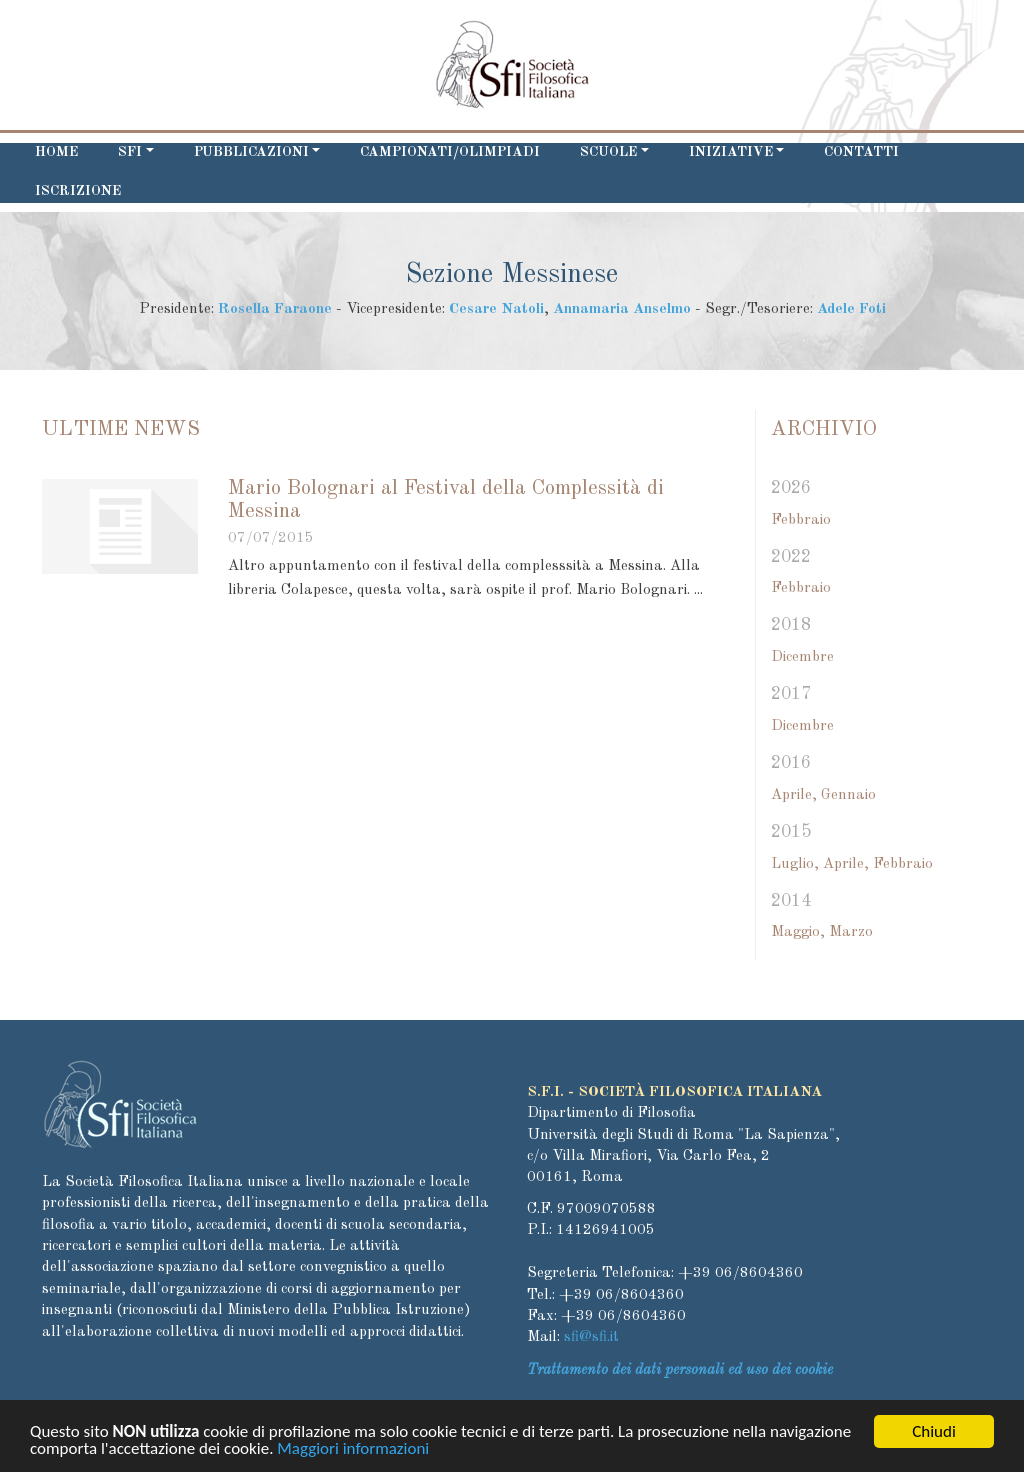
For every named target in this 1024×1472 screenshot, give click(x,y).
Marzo (851, 932)
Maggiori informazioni (353, 1452)
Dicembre (802, 657)
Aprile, (794, 795)
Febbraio (801, 520)
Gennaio (848, 795)
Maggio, (798, 932)
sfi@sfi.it (591, 1337)
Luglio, (795, 864)
